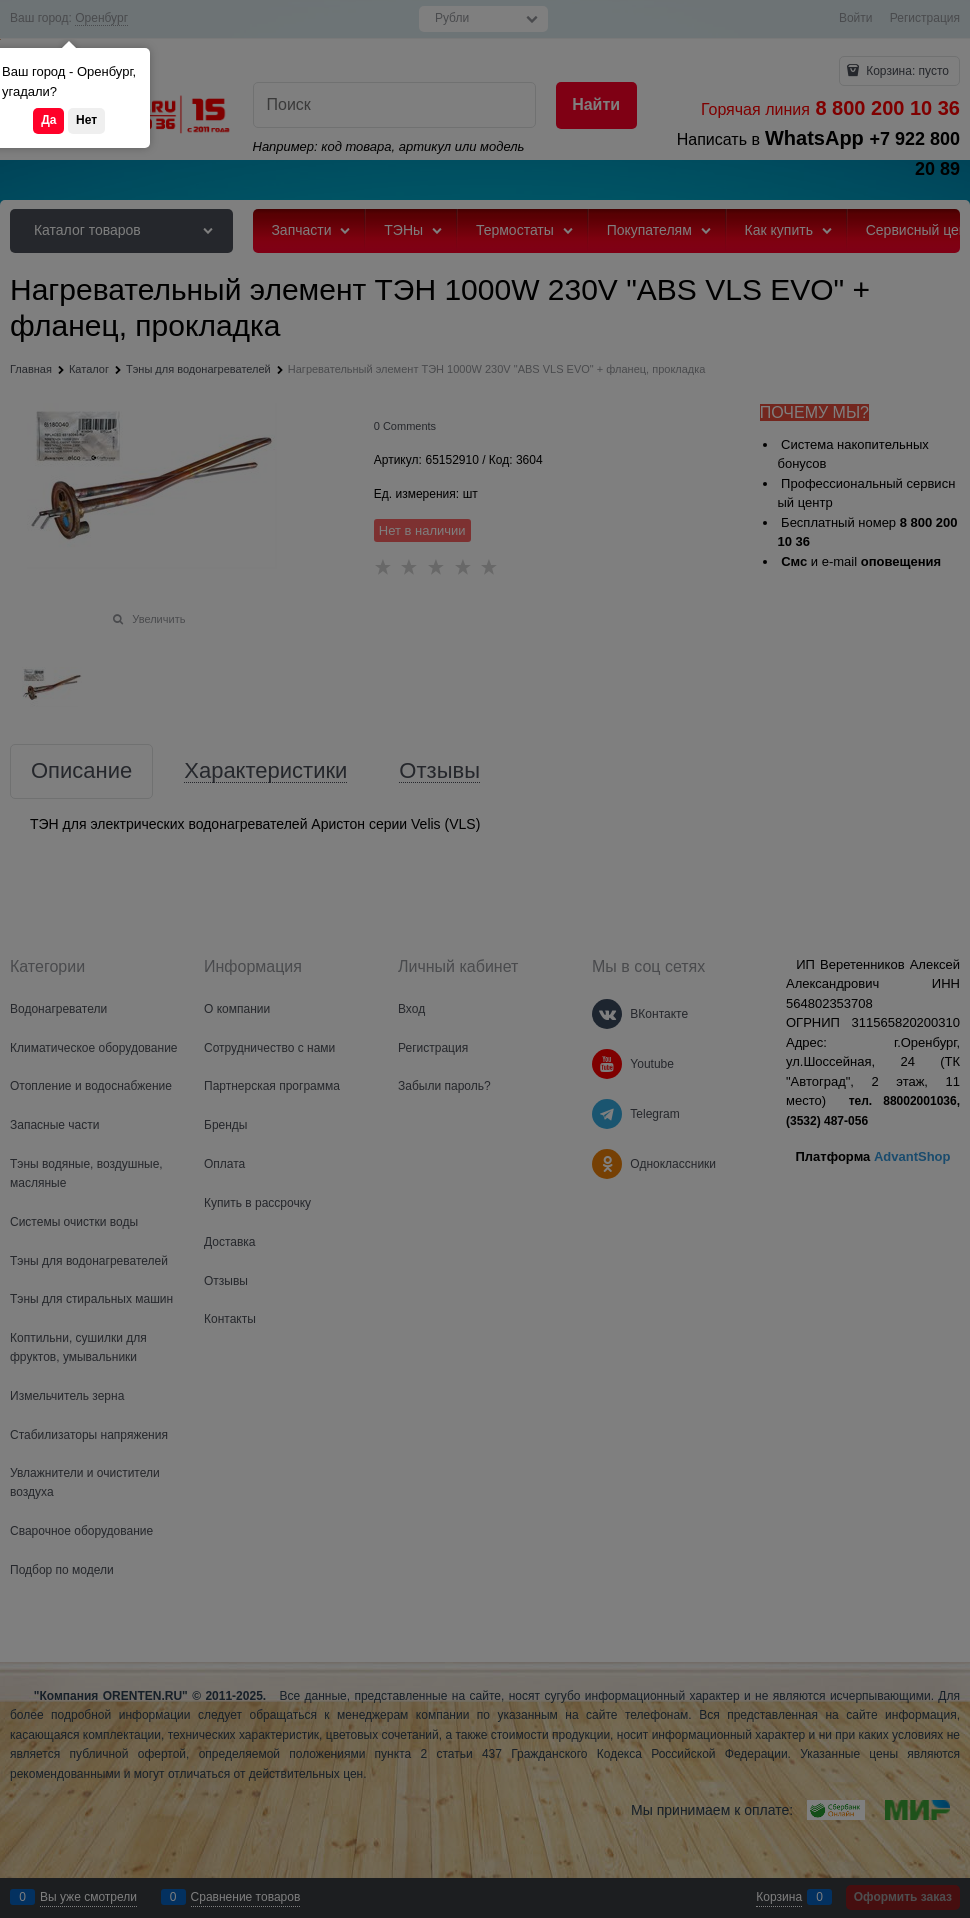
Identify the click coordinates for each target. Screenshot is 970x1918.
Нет (86, 120)
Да (48, 120)
